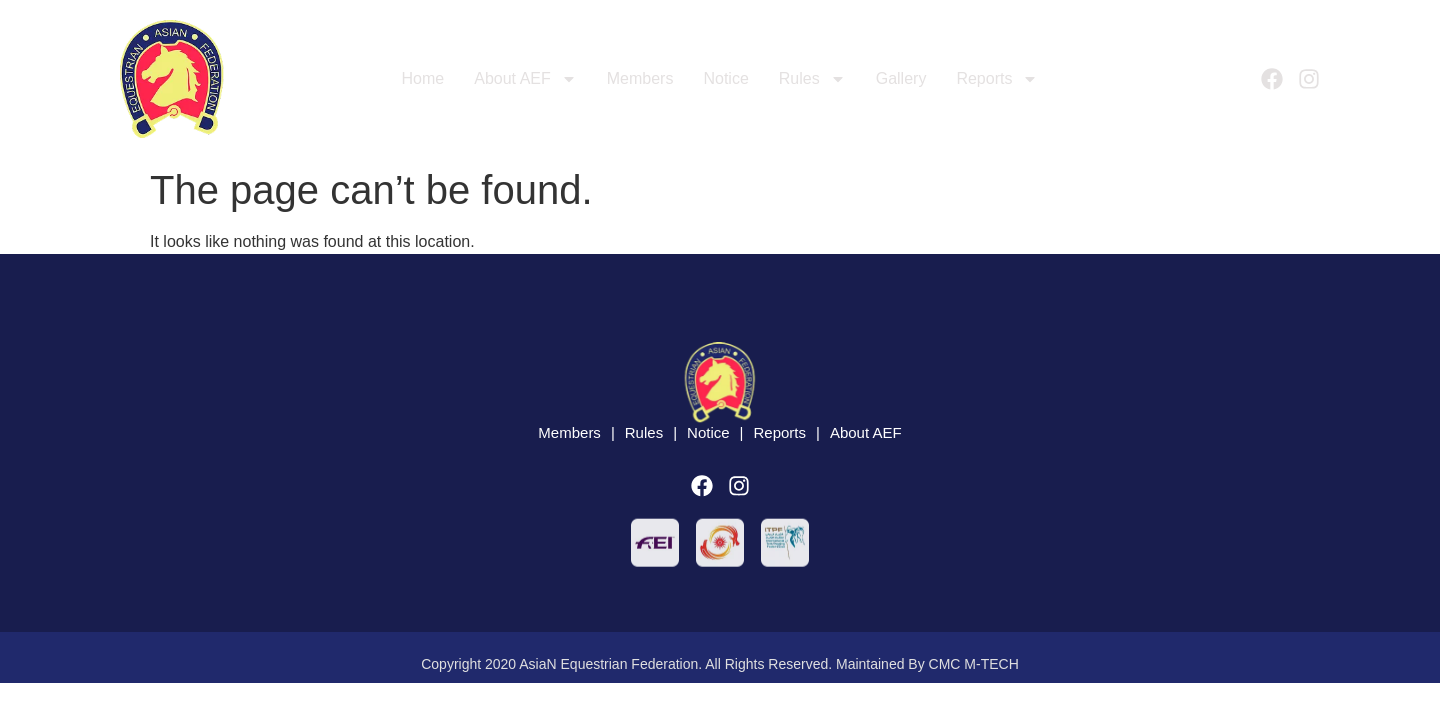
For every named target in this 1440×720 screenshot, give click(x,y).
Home (423, 78)
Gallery (901, 78)
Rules (812, 79)
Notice (725, 78)
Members (640, 78)
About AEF (525, 79)
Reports (997, 79)
